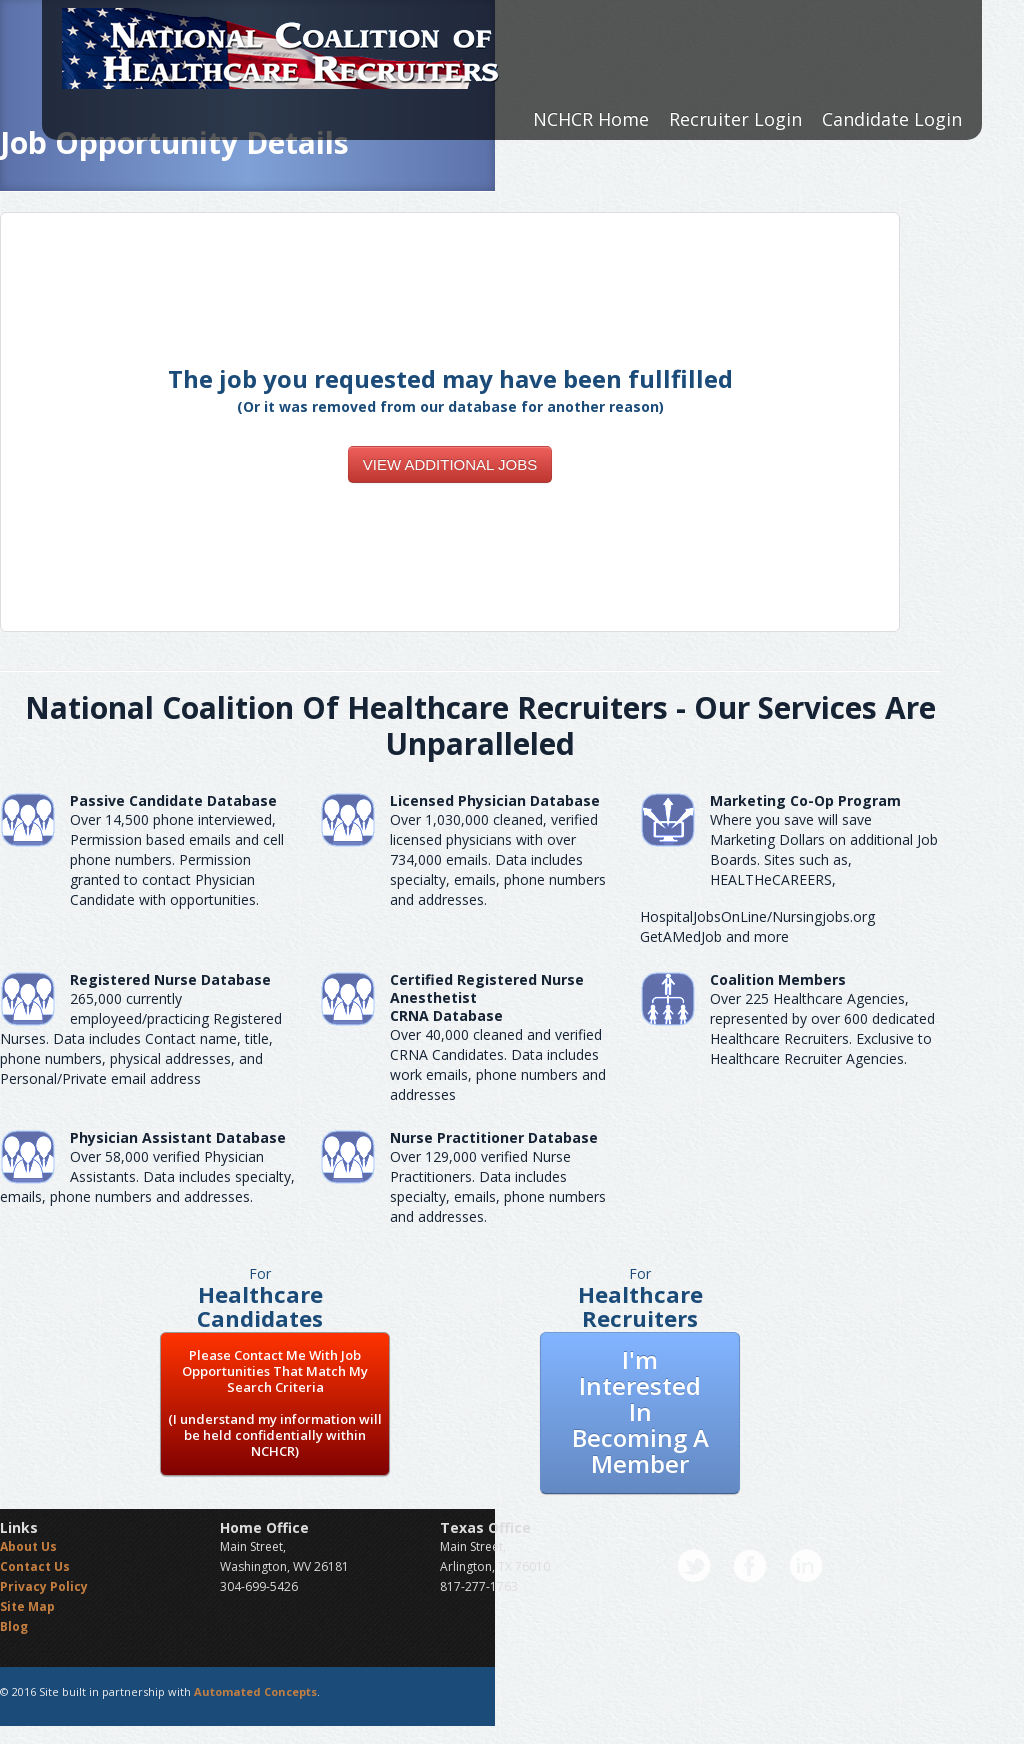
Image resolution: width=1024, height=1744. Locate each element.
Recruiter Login (735, 119)
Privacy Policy (44, 1586)
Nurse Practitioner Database (494, 1137)
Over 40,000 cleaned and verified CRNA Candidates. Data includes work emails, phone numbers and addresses (498, 1064)
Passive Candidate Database (173, 800)
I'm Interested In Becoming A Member (640, 1411)
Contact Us (35, 1566)
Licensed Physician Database (495, 800)
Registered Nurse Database (170, 979)
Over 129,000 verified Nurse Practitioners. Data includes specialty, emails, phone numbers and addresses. (498, 1186)
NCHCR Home (591, 119)
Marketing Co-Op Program (805, 800)
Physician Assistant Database (178, 1137)
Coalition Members (778, 979)
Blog (14, 1626)
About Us (28, 1546)
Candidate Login (892, 119)
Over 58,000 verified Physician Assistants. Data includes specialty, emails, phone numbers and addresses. (147, 1176)
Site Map (27, 1606)
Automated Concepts (255, 1691)
